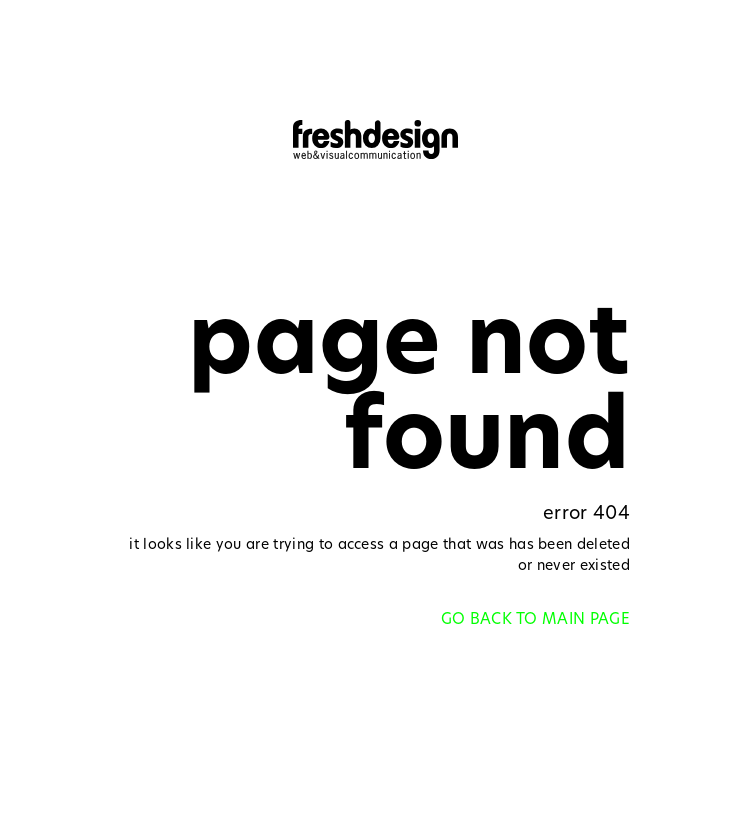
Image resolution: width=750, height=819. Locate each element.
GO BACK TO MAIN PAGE (535, 620)
